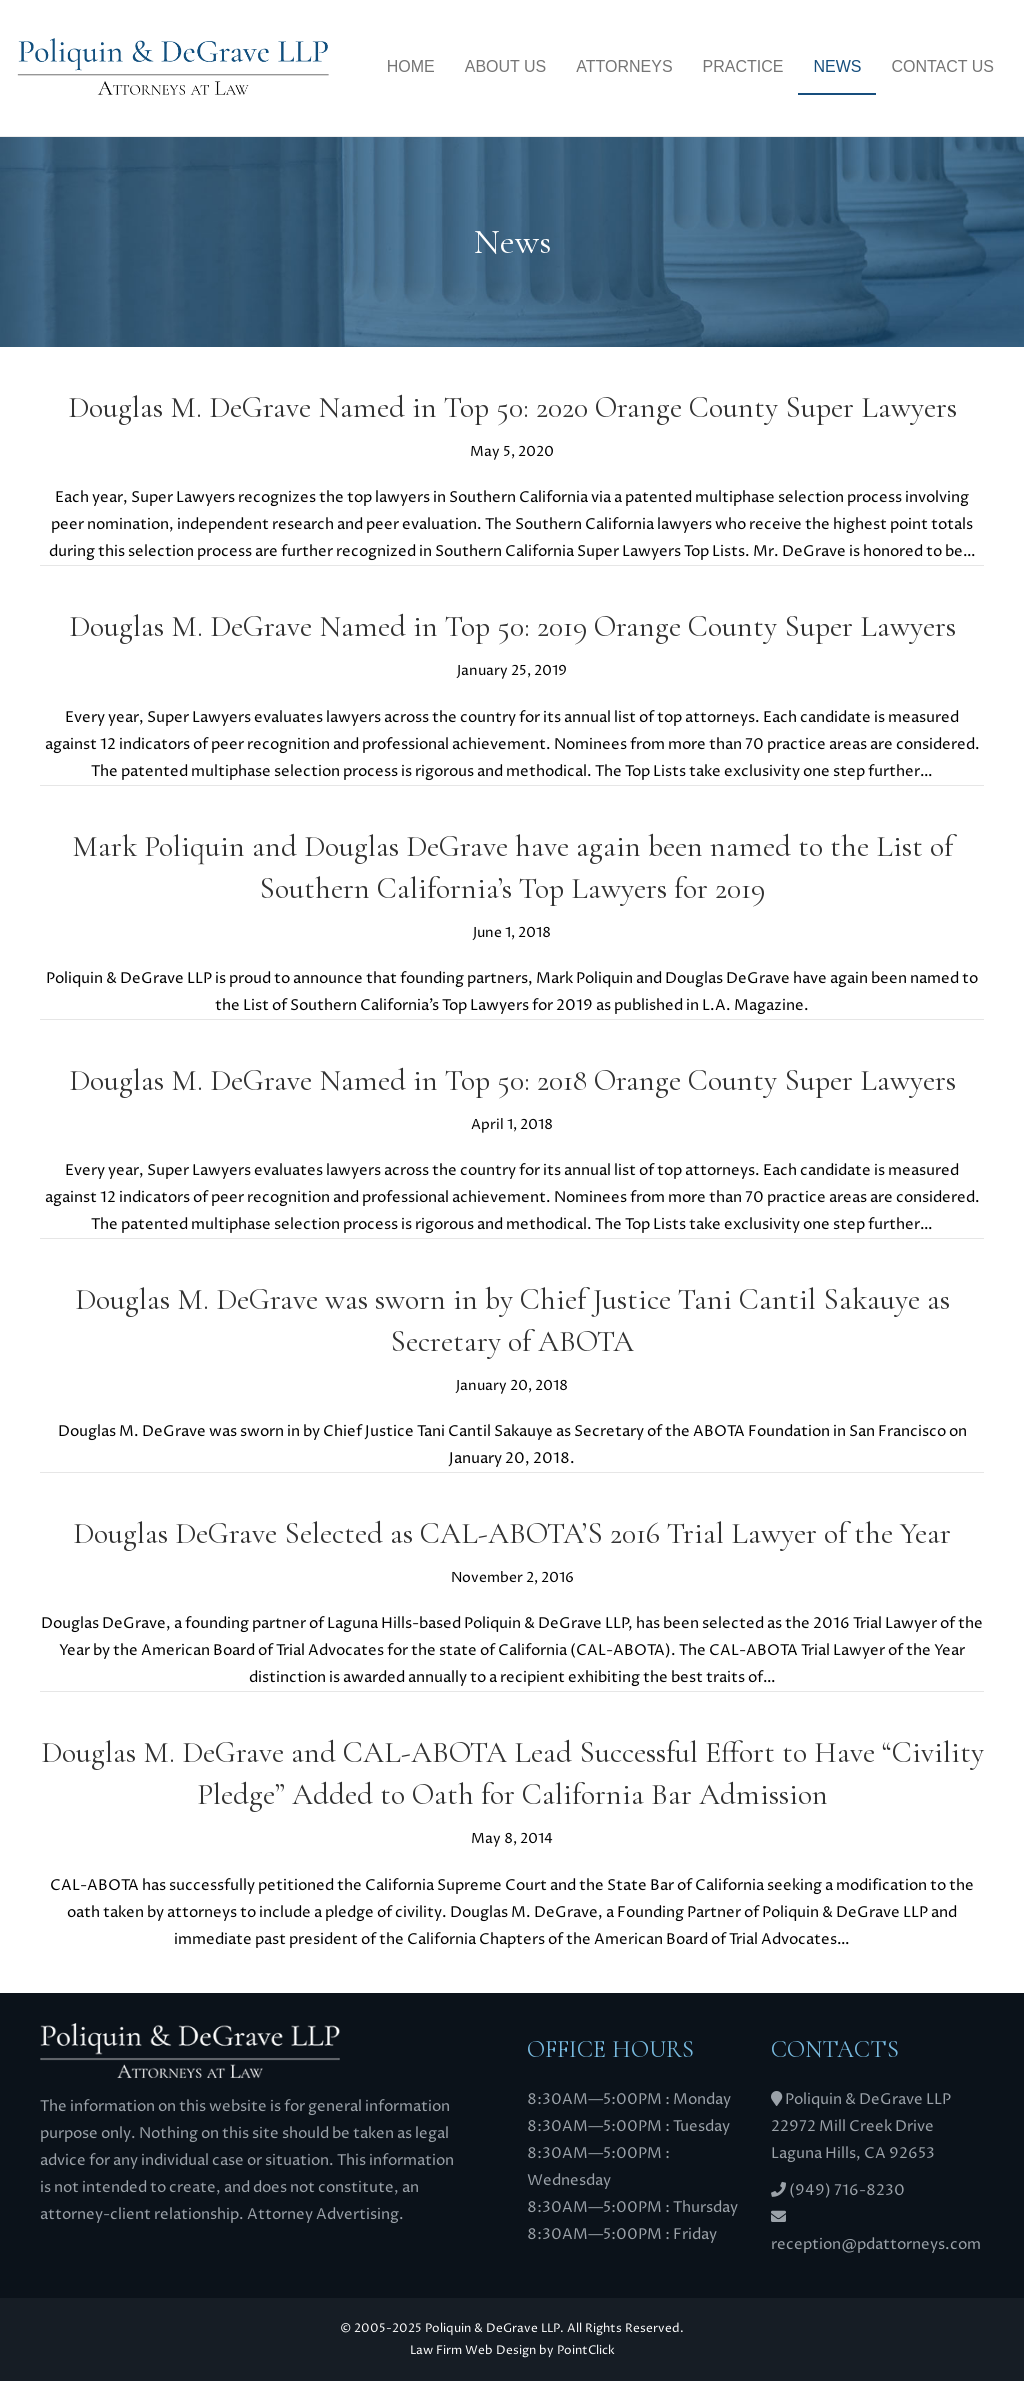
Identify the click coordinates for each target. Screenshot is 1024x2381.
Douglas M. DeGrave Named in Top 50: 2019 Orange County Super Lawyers (512, 626)
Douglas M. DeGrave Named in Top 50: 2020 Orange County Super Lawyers (512, 407)
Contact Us (942, 66)
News (837, 66)
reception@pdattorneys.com (876, 2244)
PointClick (586, 2350)
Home (411, 66)
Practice (743, 66)
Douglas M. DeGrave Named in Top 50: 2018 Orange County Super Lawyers (512, 1080)
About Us (506, 66)
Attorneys (624, 66)
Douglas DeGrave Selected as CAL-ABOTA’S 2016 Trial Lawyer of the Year (512, 1533)
